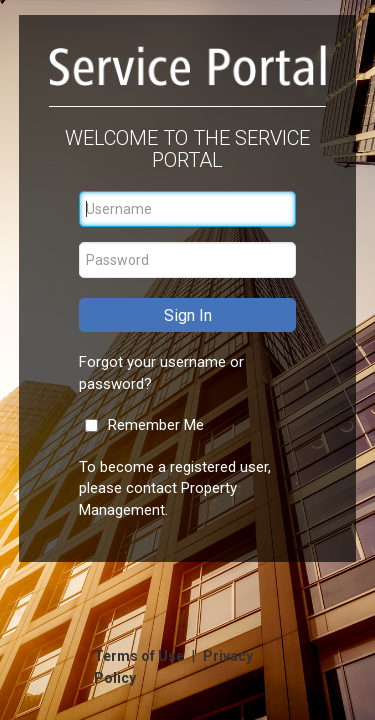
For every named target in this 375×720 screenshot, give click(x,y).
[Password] (188, 260)
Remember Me (156, 425)
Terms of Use (140, 656)
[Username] (188, 209)
